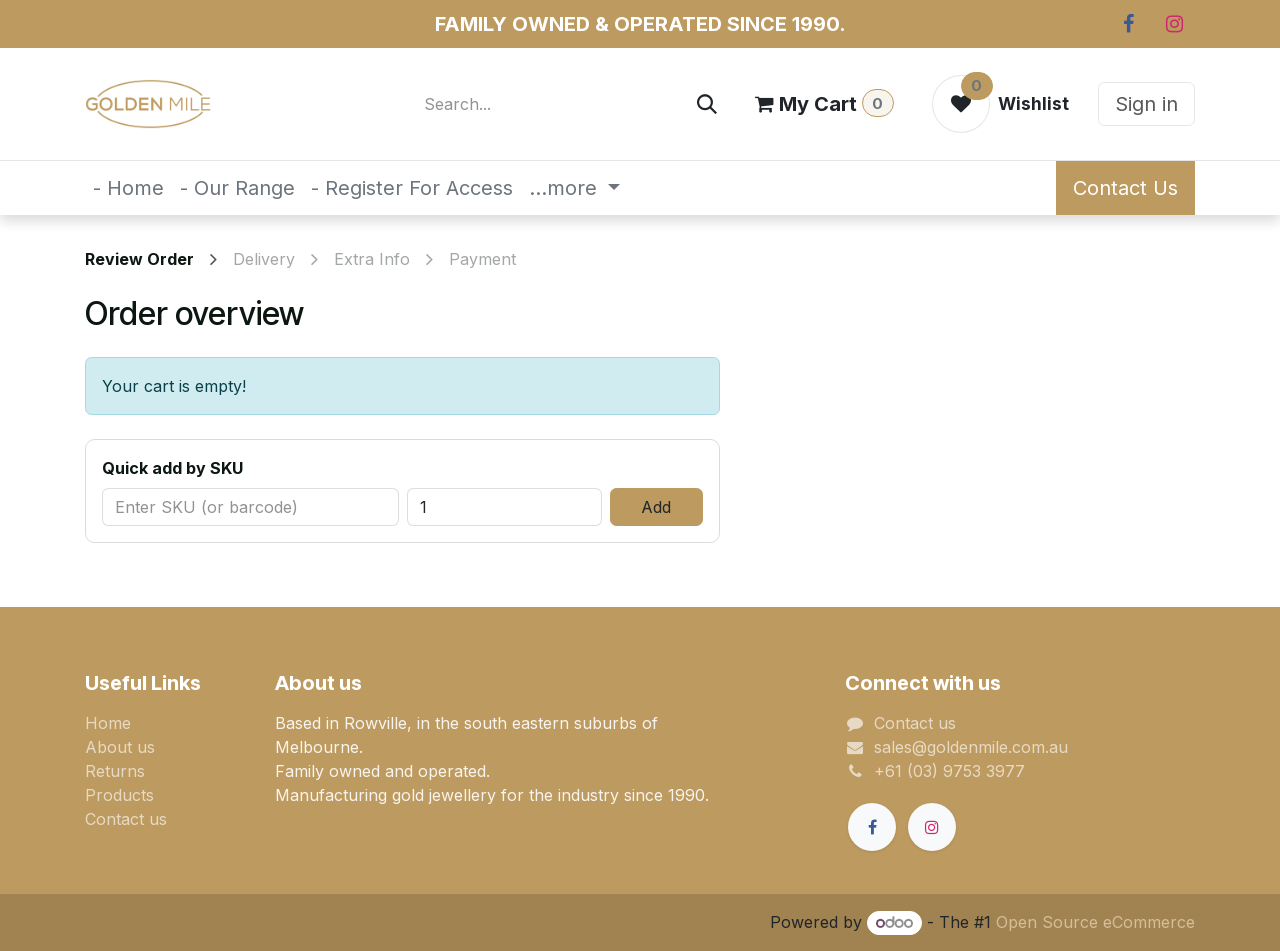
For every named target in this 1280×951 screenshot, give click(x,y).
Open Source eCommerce (1095, 922)
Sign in (1146, 104)
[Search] (707, 104)
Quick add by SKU (172, 468)
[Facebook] (1128, 24)
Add (656, 507)
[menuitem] (128, 188)
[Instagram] (1174, 24)
